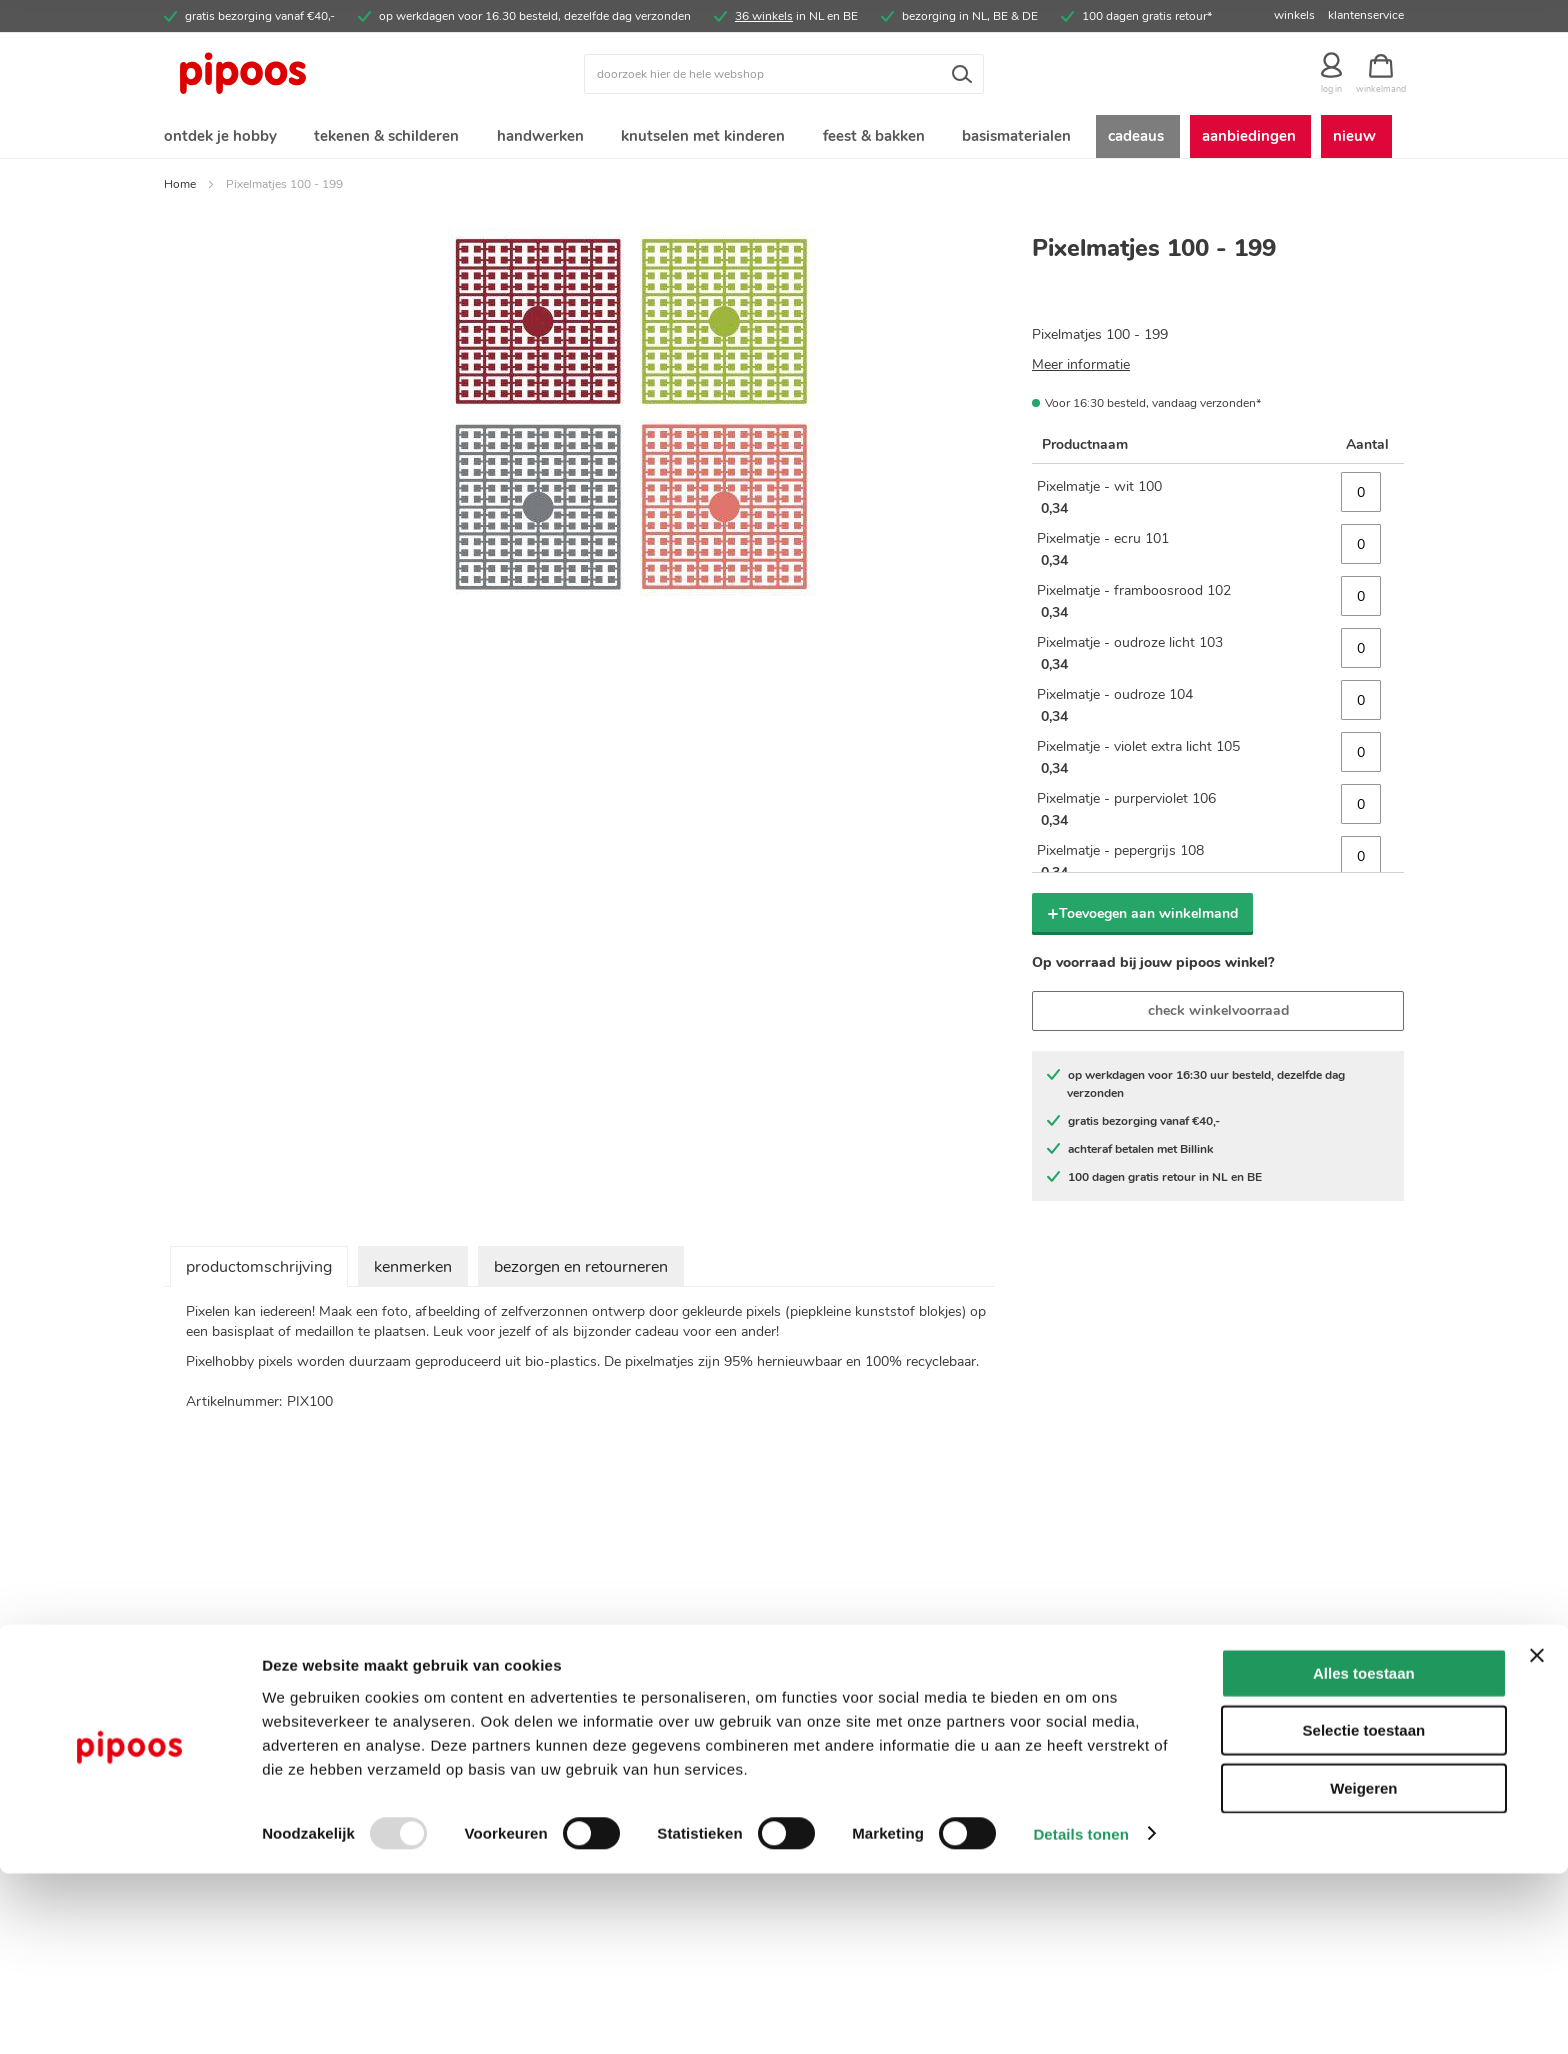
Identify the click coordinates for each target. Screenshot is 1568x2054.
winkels (1294, 15)
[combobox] (784, 74)
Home (180, 188)
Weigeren (1363, 1968)
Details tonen (1080, 2014)
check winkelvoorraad (1218, 1014)
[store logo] (319, 74)
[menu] (784, 138)
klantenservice (1366, 15)
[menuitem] (219, 138)
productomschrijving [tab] (259, 1271)
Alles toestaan (1364, 1853)
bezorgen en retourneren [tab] (581, 1271)
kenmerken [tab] (413, 1271)
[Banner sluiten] (1537, 1836)
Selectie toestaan (1364, 1911)
